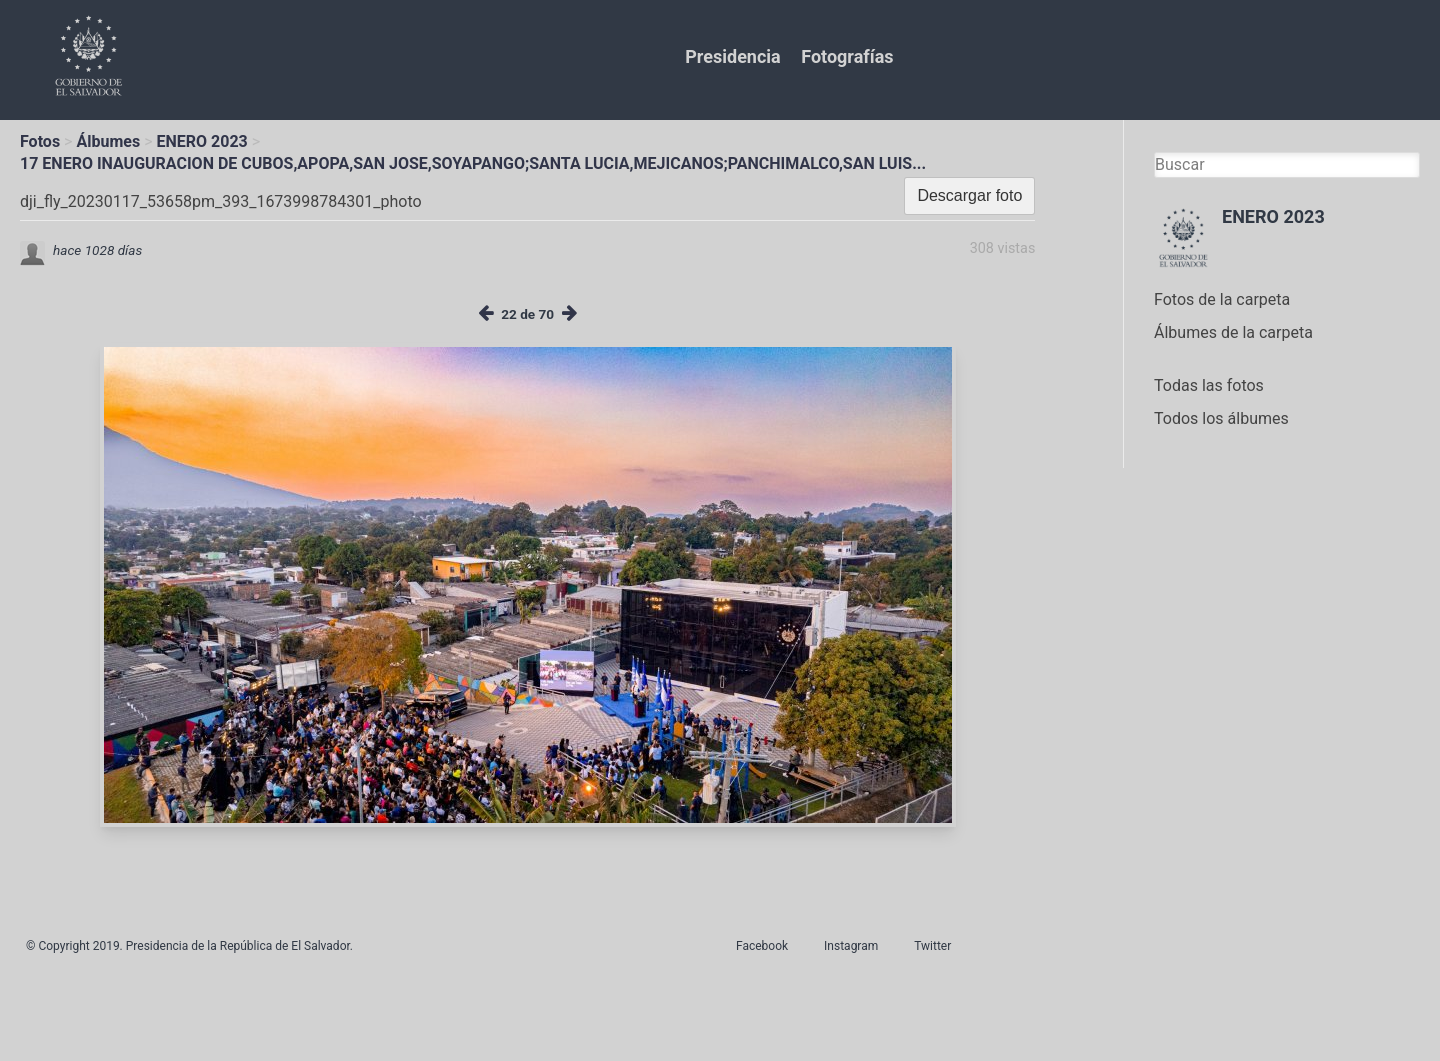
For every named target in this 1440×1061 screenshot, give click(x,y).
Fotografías (847, 56)
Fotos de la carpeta (1222, 299)
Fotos (40, 141)
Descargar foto (969, 195)
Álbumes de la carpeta (1233, 332)
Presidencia (732, 56)
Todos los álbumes (1221, 418)
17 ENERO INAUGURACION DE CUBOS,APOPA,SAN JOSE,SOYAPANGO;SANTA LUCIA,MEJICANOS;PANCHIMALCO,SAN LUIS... (473, 163)
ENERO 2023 (202, 141)
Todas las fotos (1209, 385)
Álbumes (108, 141)
